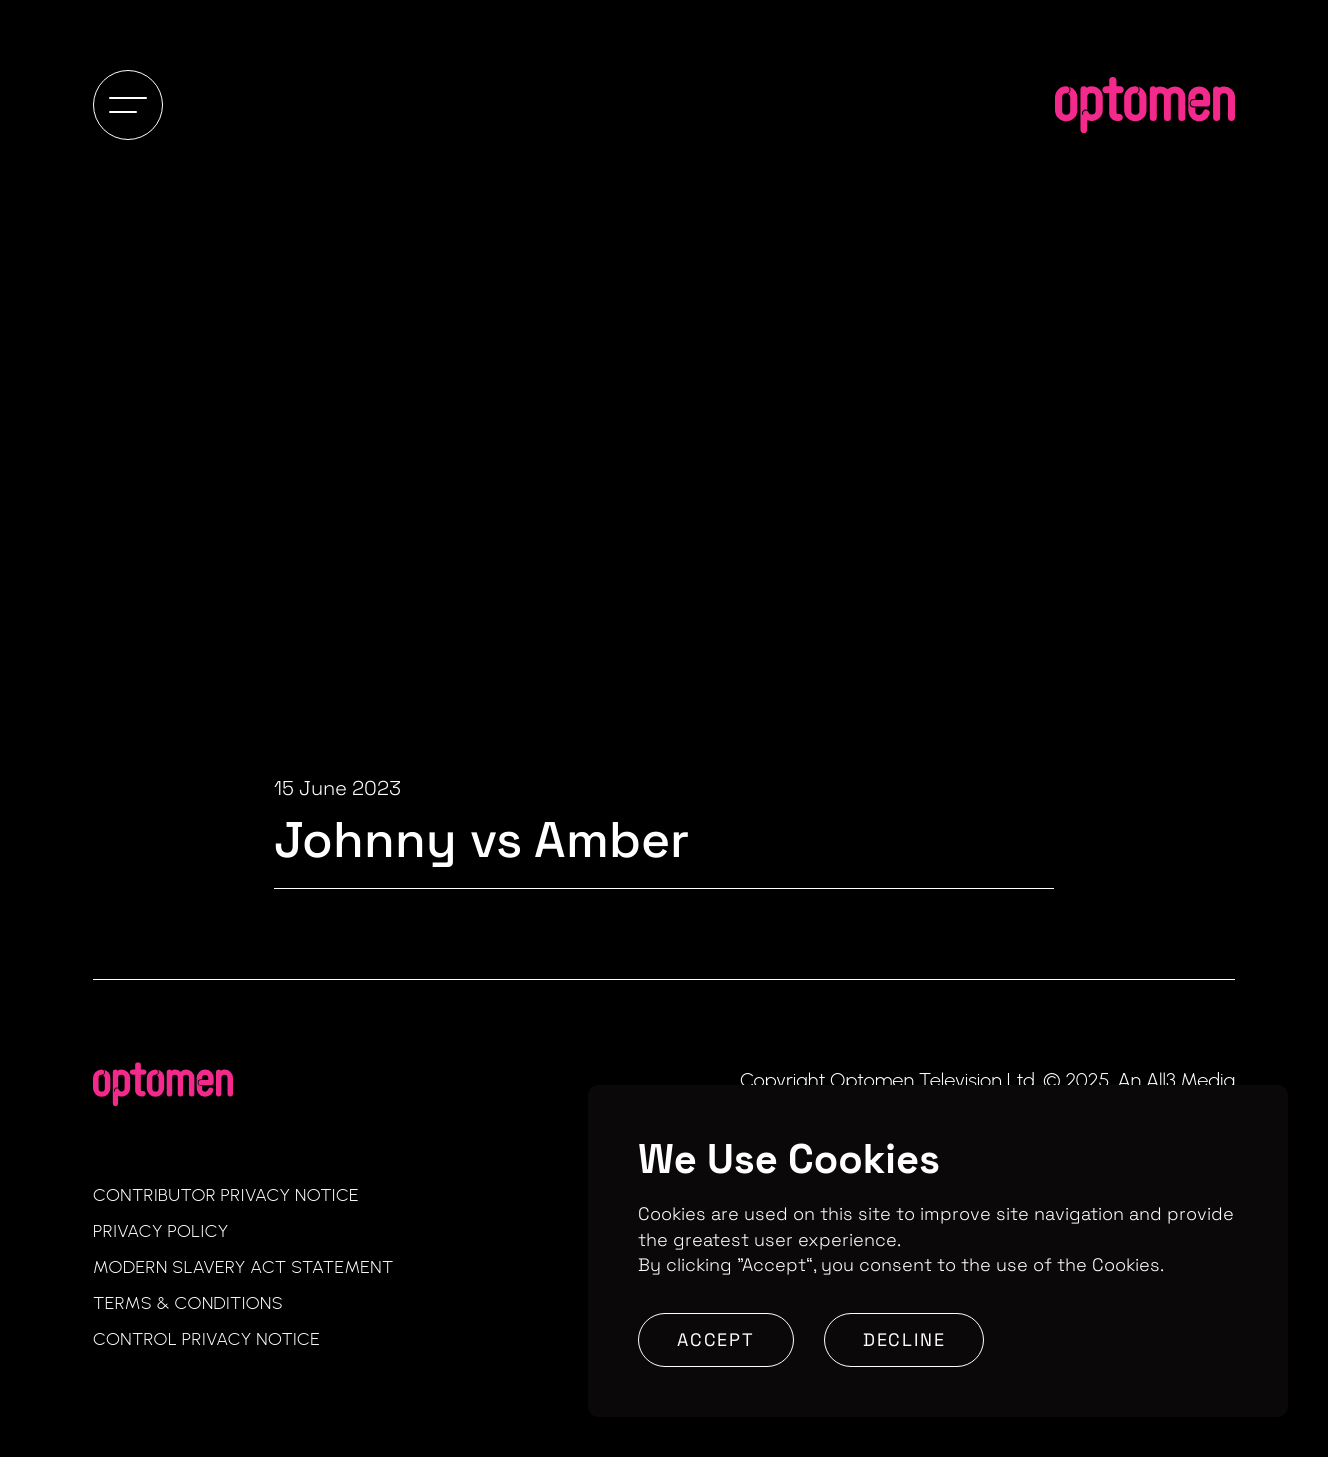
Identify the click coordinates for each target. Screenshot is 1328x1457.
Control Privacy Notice (206, 1339)
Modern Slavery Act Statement (243, 1267)
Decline (904, 1339)
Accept (716, 1339)
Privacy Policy (161, 1231)
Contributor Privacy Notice (226, 1195)
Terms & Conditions (188, 1303)
